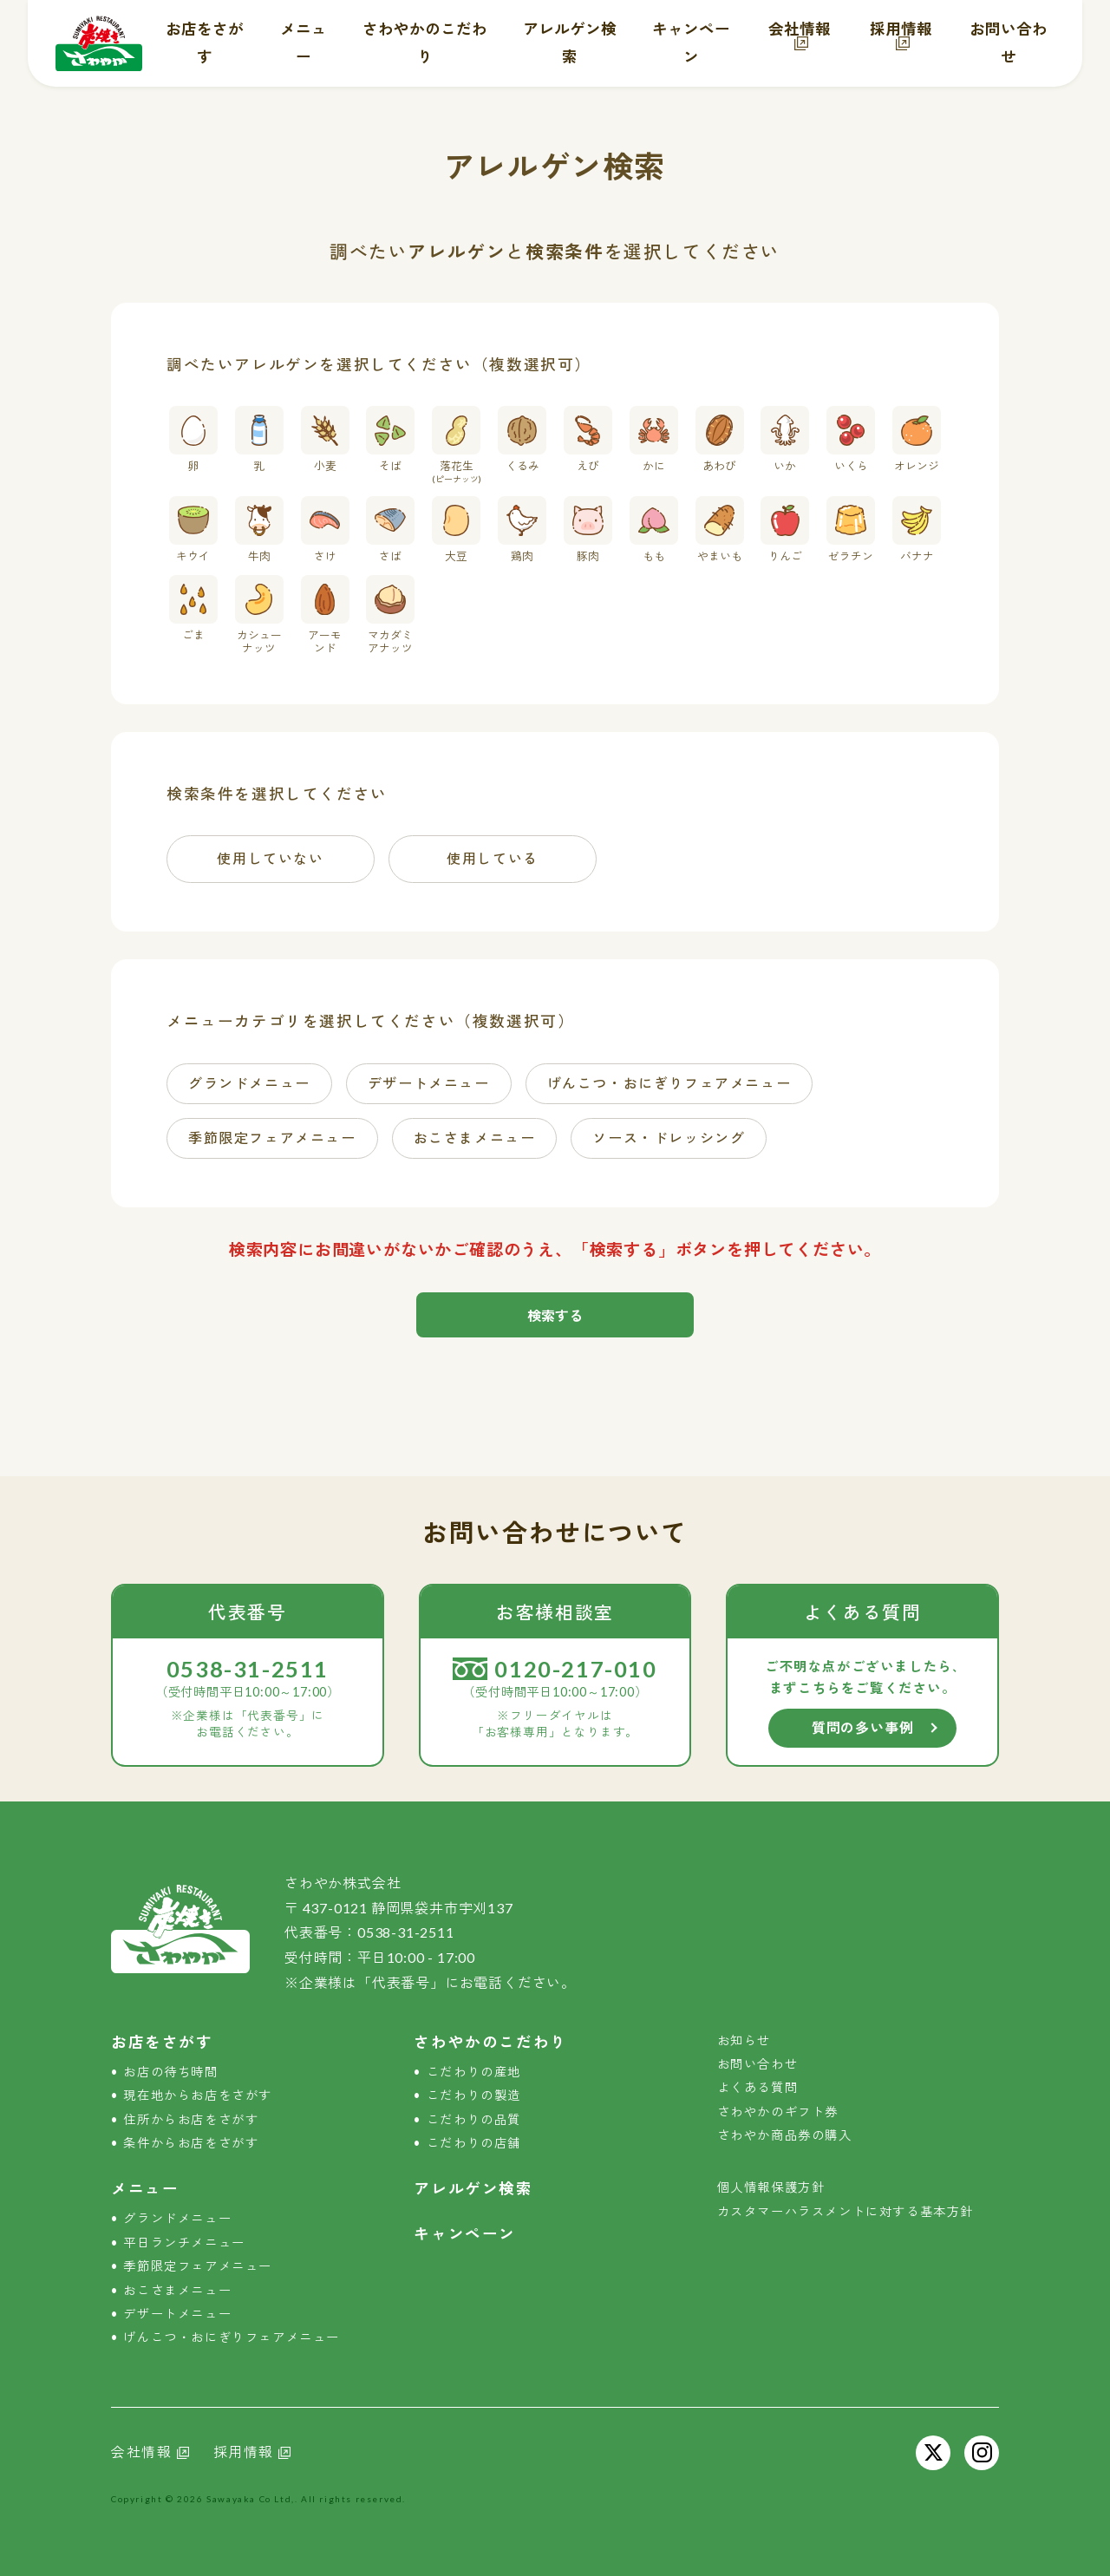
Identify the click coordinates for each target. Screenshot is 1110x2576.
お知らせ (744, 2040)
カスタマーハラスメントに (845, 2211)
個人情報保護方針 (771, 2187)
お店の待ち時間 (170, 2071)
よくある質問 (758, 2087)
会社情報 (799, 29)
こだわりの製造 (474, 2095)
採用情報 (901, 29)
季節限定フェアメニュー (197, 2266)
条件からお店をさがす (190, 2142)
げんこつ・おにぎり (231, 2337)
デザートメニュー (177, 2313)
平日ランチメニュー (184, 2242)
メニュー (145, 2189)
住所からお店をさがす (190, 2119)
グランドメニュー (177, 2218)
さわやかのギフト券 (778, 2111)
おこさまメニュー (177, 2290)
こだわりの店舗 (474, 2142)
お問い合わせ (758, 2063)
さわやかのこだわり (490, 2042)
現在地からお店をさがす (197, 2095)
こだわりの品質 (474, 2119)
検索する (555, 1314)
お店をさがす (162, 2042)
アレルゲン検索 (473, 2189)
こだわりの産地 (474, 2071)
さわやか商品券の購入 (784, 2135)
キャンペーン (465, 2234)
